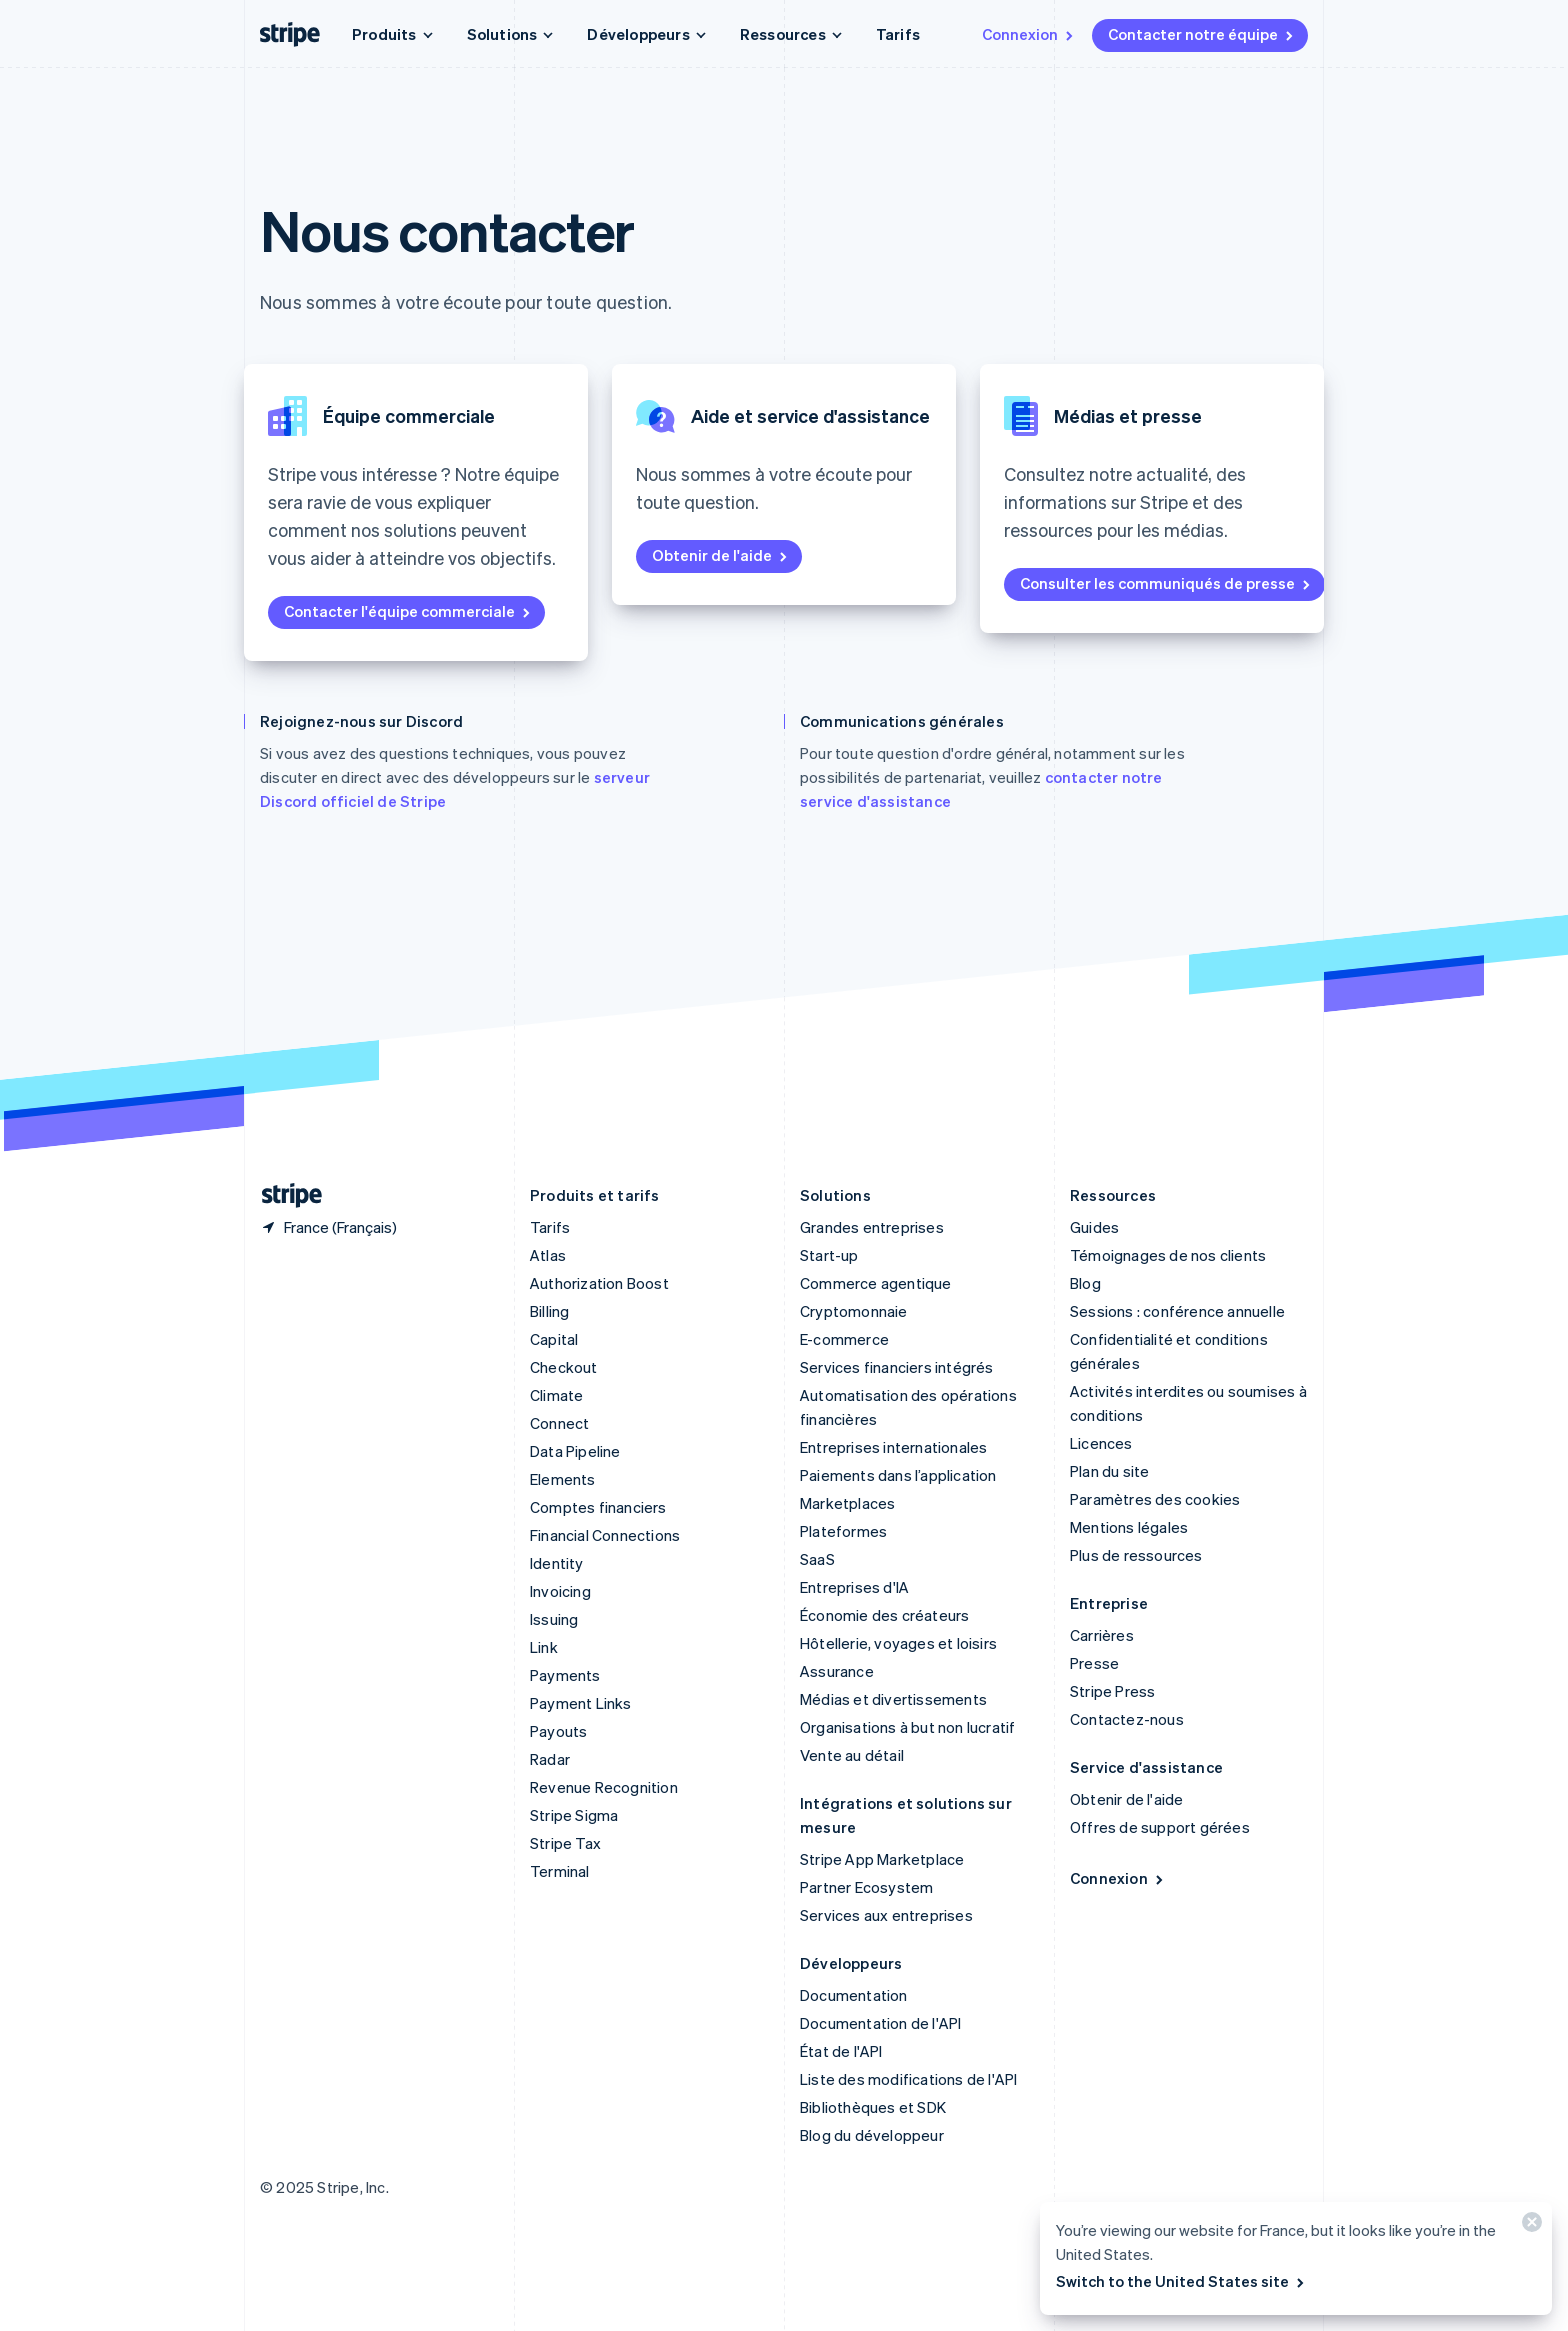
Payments (565, 1675)
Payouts (558, 1731)
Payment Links (581, 1703)
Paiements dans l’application (898, 1475)
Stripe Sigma (574, 1815)
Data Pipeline (575, 1451)
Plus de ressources (1136, 1555)
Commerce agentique (876, 1283)
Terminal (560, 1871)
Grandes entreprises (872, 1227)
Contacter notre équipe (1202, 34)
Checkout (564, 1367)
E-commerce (844, 1339)
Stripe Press (1112, 1691)
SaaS (817, 1559)
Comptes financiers (598, 1507)
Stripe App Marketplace (882, 1859)
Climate (556, 1395)
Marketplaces (847, 1503)
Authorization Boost (599, 1283)
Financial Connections (605, 1535)
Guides (1094, 1227)
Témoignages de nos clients (1168, 1255)
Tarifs (898, 34)
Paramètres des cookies (1155, 1499)
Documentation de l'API (880, 2023)
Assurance (837, 1671)
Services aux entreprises (886, 1915)
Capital (554, 1339)
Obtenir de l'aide (721, 555)
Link (544, 1647)
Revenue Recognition (604, 1787)
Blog (1085, 1283)
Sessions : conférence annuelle (1177, 1311)
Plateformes (843, 1531)
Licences (1101, 1443)
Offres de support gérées (1160, 1827)
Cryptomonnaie (854, 1311)
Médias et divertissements (893, 1699)
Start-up (829, 1255)
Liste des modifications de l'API (908, 2079)
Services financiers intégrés (897, 1367)
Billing (549, 1311)
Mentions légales (1129, 1527)
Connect (559, 1423)
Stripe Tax (565, 1843)
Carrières (1102, 1635)
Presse (1094, 1663)
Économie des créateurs (884, 1615)
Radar (550, 1759)
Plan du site (1109, 1471)
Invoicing (560, 1591)
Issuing (554, 1619)
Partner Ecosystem (866, 1887)
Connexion (1029, 34)
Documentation (854, 1995)
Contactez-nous (1127, 1719)
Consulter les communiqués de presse (1166, 583)
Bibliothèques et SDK (873, 2107)
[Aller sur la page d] (284, 1195)
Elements (563, 1479)
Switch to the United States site (1181, 2281)
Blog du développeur (872, 2135)
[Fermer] (1529, 2226)
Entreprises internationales (893, 1447)
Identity (557, 1563)
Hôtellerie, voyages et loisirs (898, 1643)
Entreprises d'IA (854, 1587)
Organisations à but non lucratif (907, 1727)
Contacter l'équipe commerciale (408, 611)
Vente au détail (852, 1755)
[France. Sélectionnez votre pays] (328, 1227)
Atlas (548, 1255)
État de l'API (841, 2051)
